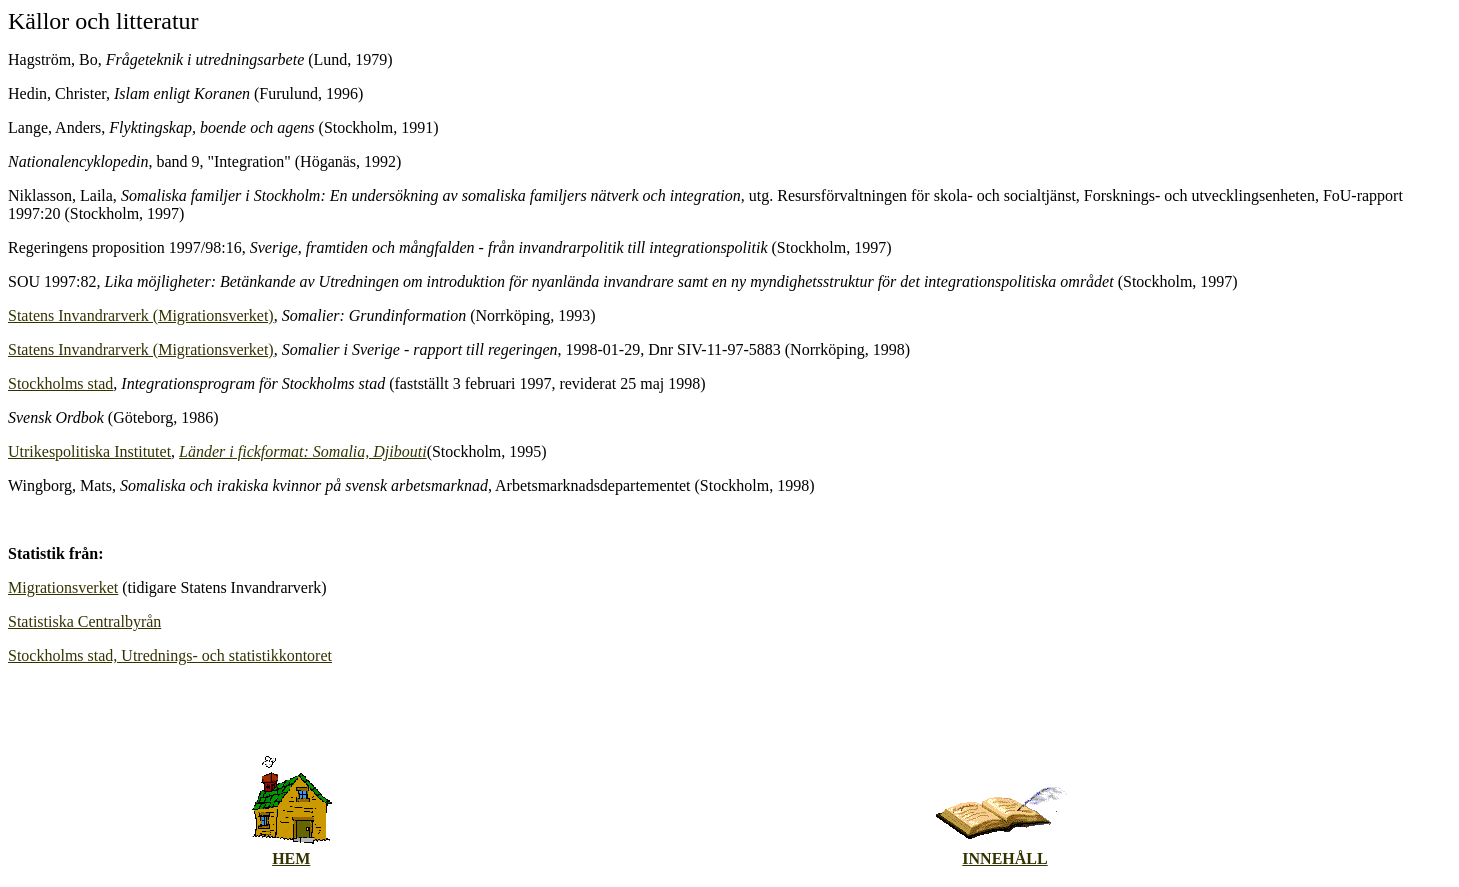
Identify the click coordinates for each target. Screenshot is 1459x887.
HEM (291, 858)
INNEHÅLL (1004, 858)
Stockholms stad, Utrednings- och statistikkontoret (170, 655)
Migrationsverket (63, 587)
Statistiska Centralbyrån (84, 621)
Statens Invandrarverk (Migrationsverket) (141, 315)
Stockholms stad (60, 383)
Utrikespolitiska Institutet (89, 451)
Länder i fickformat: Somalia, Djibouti (303, 451)
